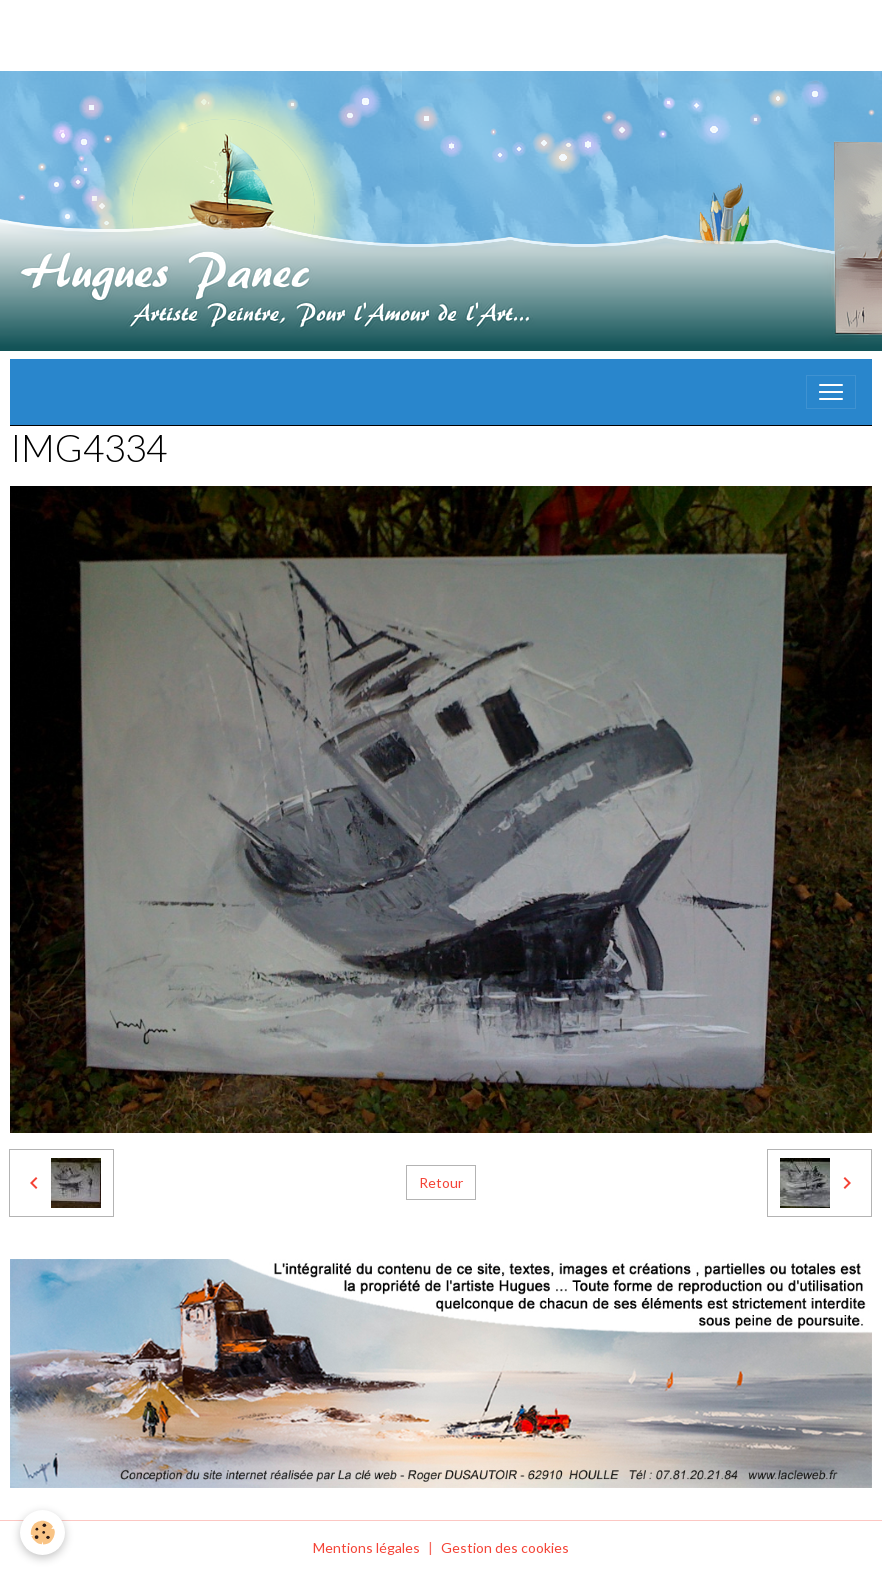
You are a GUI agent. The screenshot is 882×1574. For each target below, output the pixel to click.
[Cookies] (42, 1532)
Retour (441, 1182)
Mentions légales (366, 1547)
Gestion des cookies (505, 1547)
